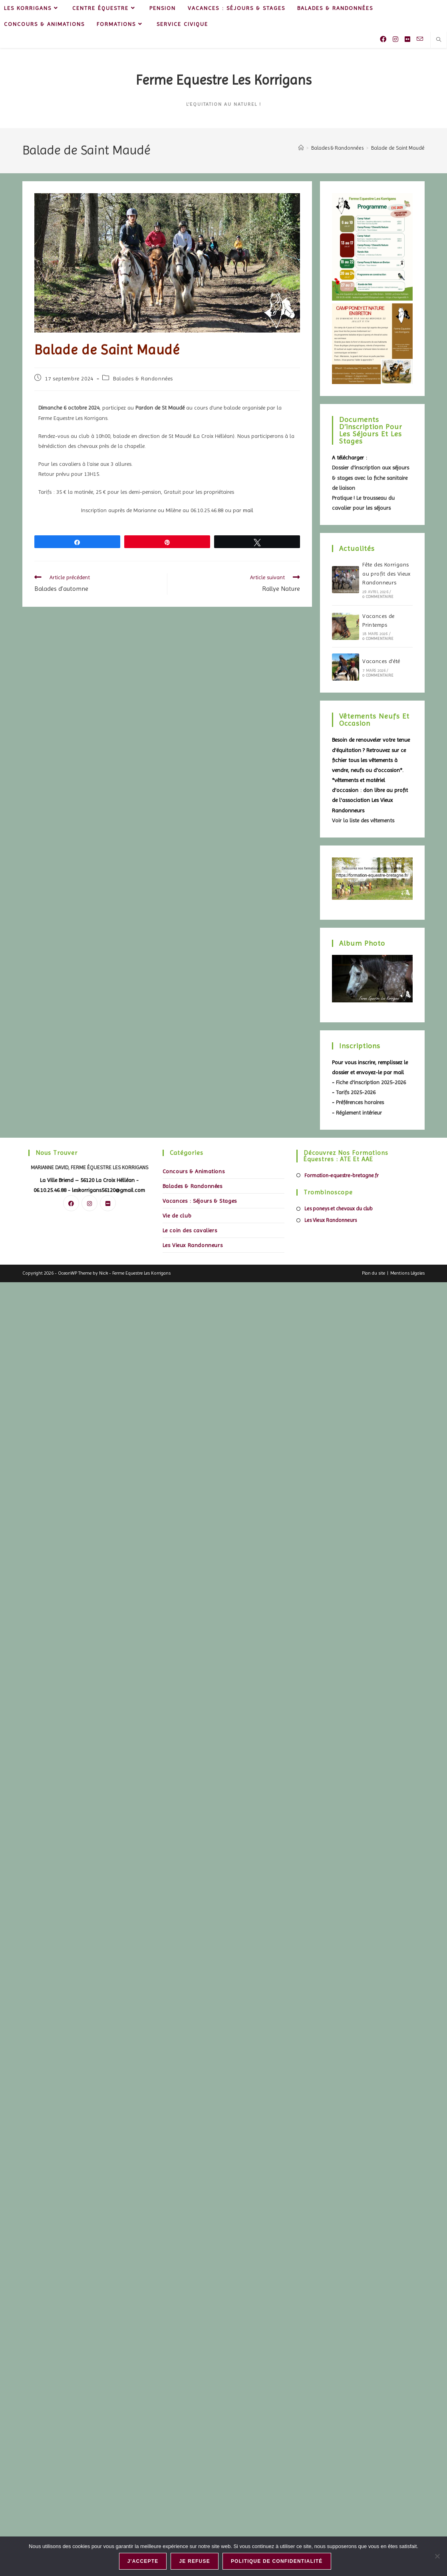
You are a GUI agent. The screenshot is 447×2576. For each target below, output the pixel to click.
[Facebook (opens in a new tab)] (383, 39)
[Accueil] (301, 148)
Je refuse (195, 2561)
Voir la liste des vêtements (363, 820)
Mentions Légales (407, 1273)
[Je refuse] (437, 2556)
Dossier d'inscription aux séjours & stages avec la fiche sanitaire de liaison (370, 477)
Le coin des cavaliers (190, 1230)
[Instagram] (89, 1203)
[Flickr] (108, 1203)
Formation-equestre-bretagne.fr (341, 1175)
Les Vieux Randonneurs (193, 1245)
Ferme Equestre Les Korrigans (224, 80)
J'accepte (143, 2561)
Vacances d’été (381, 661)
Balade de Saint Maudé (398, 148)
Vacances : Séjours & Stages (200, 1201)
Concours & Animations (194, 1171)
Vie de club (177, 1215)
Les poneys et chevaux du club (338, 1209)
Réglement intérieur (359, 1112)
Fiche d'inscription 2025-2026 (371, 1082)
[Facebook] (71, 1203)
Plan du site (373, 1273)
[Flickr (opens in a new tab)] (407, 39)
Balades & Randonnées (143, 378)
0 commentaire (377, 596)
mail (248, 510)
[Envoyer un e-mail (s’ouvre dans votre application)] (419, 39)
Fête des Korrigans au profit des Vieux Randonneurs (386, 573)
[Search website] (438, 40)
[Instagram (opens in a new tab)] (395, 39)
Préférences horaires (360, 1102)
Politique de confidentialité (277, 2561)
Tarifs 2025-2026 (355, 1092)
